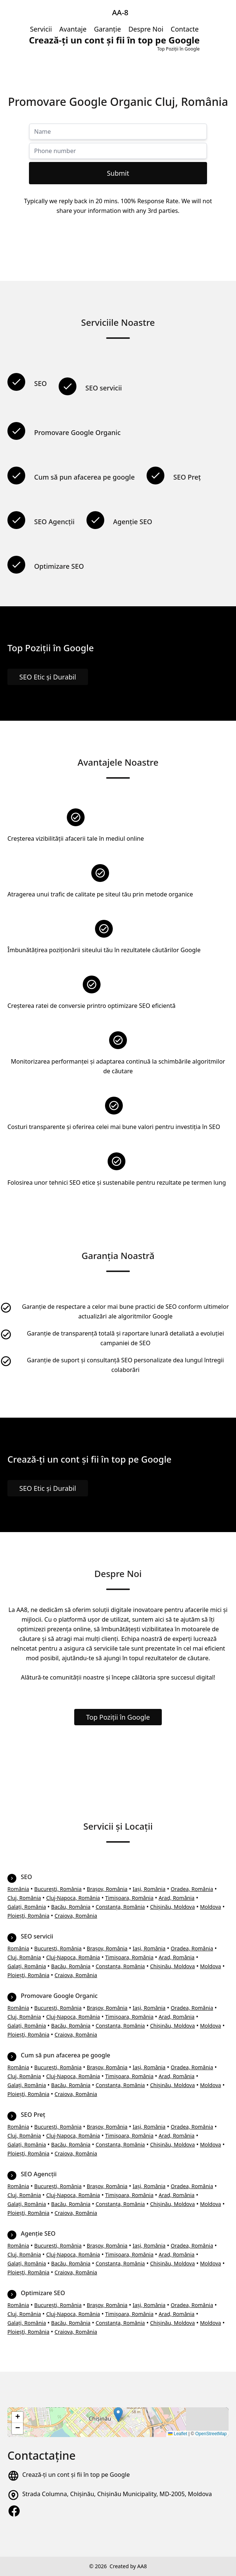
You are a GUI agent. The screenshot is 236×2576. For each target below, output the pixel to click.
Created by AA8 (128, 2566)
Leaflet (177, 2433)
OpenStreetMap (211, 2433)
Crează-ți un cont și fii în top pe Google (76, 2474)
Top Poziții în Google (118, 1717)
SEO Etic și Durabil (47, 676)
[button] (118, 2414)
